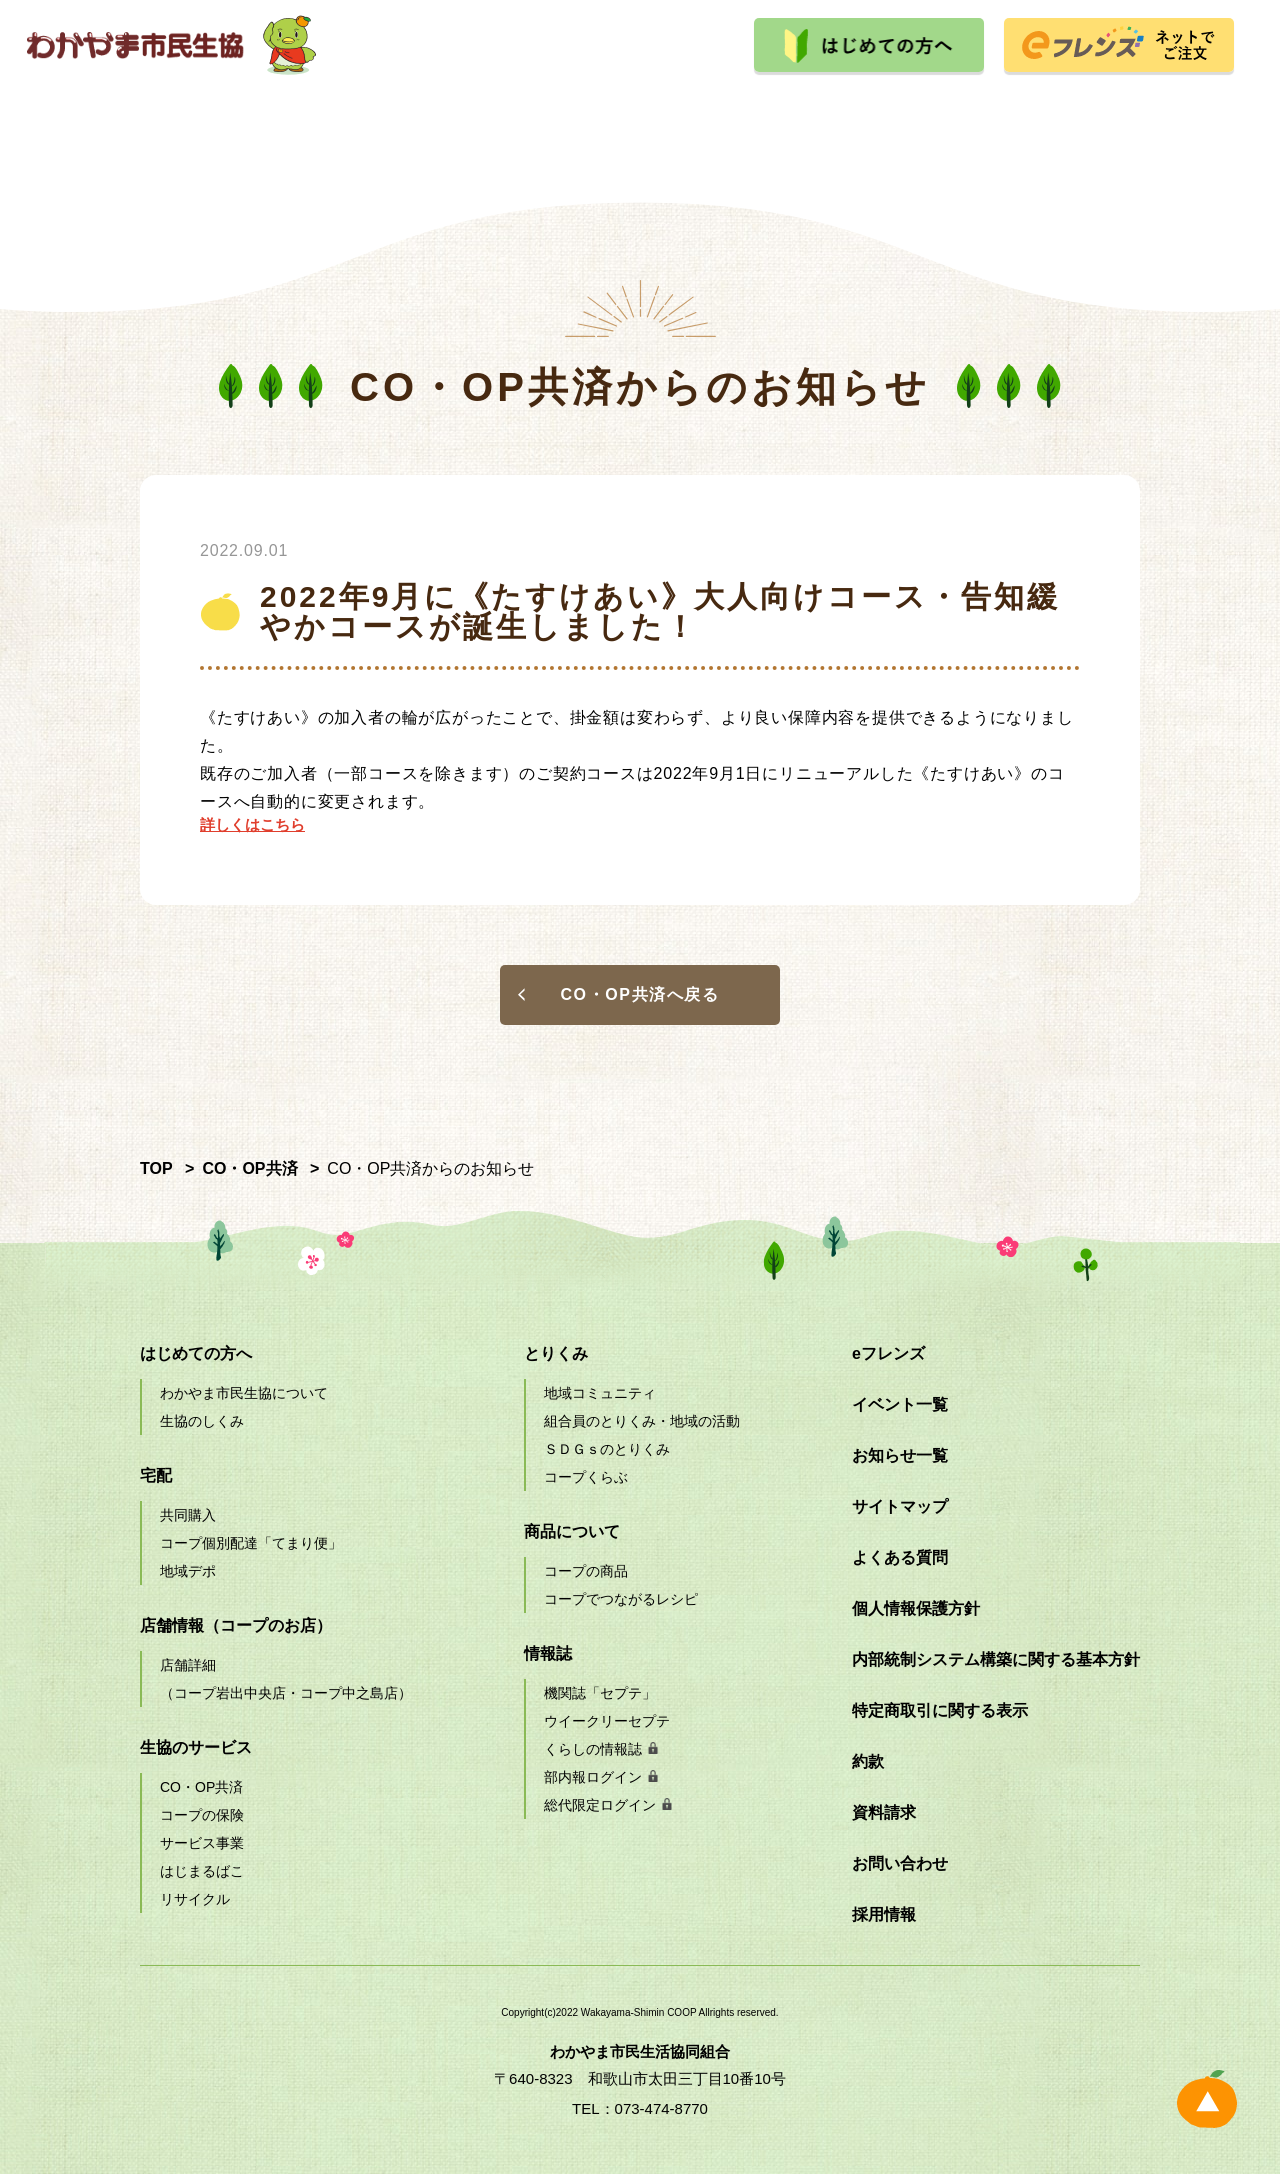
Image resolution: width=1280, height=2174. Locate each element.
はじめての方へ (196, 1353)
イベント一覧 (900, 1404)
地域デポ (188, 1571)
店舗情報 (354, 114)
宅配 (211, 114)
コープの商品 (586, 1571)
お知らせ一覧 (900, 1455)
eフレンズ (888, 1353)
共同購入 (188, 1515)
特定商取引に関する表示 (940, 1710)
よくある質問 (900, 1557)
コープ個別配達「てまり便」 (251, 1543)
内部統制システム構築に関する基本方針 (996, 1659)
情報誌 (548, 1653)
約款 (868, 1761)
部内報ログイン (593, 1777)
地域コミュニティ (600, 1393)
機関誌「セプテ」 (600, 1693)
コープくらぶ (586, 1477)
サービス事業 (202, 1843)
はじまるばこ (202, 1871)
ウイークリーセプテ (607, 1721)
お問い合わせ (900, 1863)
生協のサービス (496, 114)
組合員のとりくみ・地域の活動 (642, 1421)
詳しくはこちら (252, 824)
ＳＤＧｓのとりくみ (607, 1449)
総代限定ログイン (600, 1805)
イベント (925, 114)
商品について (640, 114)
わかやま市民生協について (244, 1393)
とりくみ (782, 114)
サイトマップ (900, 1506)
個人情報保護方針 (916, 1608)
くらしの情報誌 (593, 1749)
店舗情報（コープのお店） (236, 1625)
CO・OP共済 (201, 1787)
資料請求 (884, 1812)
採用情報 (1069, 114)
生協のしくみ (202, 1421)
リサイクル (195, 1899)
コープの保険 (202, 1815)
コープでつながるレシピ (621, 1599)
